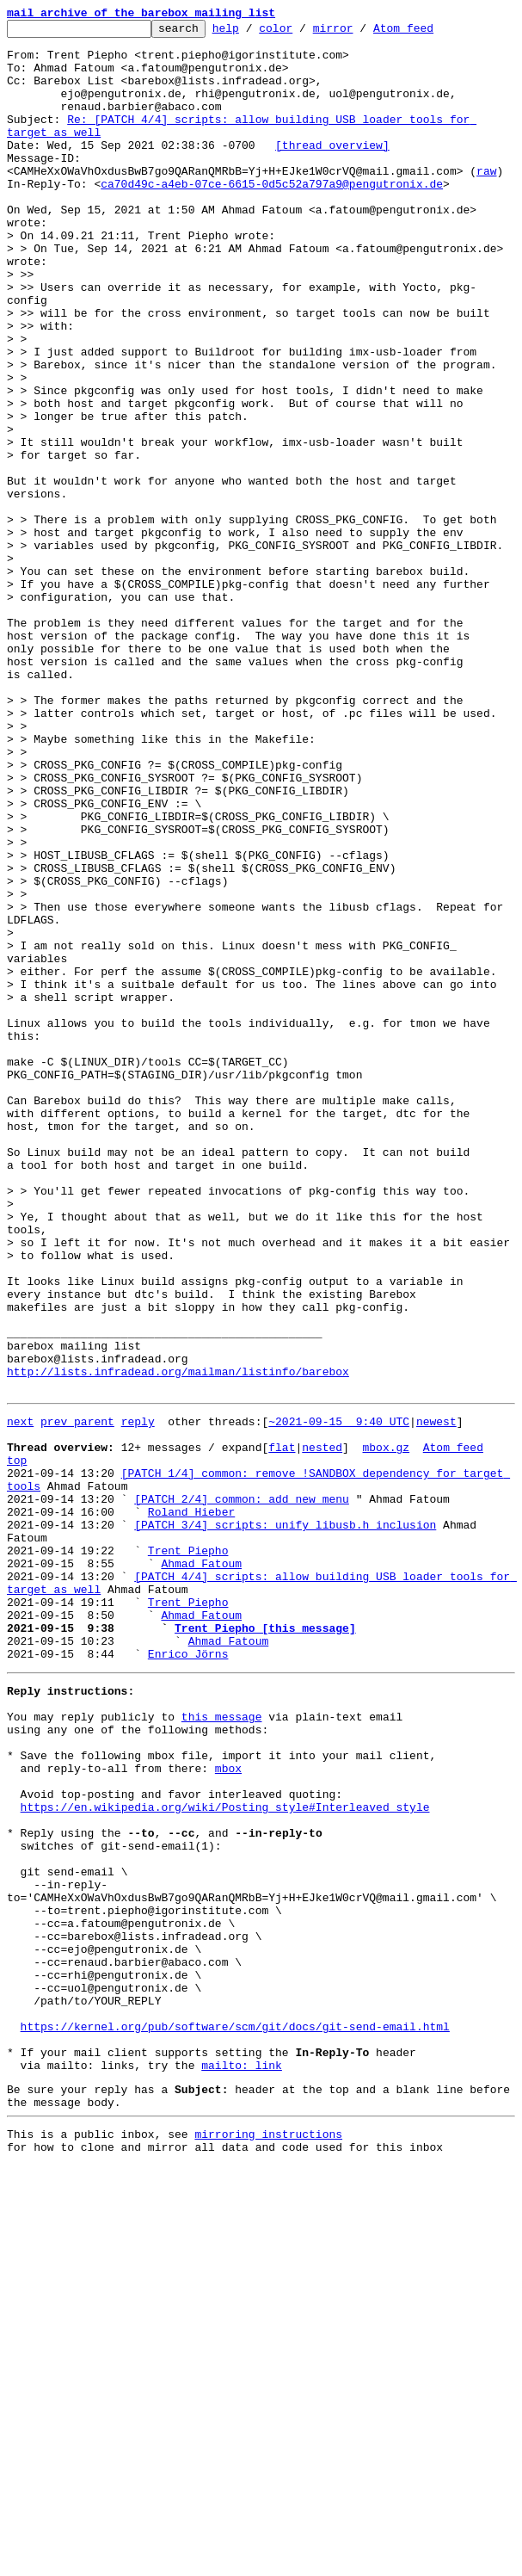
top (17, 1743)
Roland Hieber (191, 1805)
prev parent (77, 1697)
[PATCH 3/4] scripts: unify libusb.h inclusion (285, 1821)
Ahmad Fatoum (201, 1867)
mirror (360, 32)
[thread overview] (332, 170)
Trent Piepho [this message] (265, 1945)
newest (436, 1697)
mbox (228, 2108)
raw (486, 201)
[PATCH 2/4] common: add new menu (241, 1790)
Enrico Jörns (188, 1976)
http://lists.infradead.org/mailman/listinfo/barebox (178, 1642)
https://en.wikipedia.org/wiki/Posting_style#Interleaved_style (225, 2155)
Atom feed (430, 32)
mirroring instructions (268, 2541)
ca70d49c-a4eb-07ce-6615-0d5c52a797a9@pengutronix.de (272, 217)
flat (281, 1728)
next (20, 1697)
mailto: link (241, 2465)
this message (221, 2046)
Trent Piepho (188, 1852)
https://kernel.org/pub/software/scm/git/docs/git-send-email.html (235, 2418)
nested (322, 1728)
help (252, 32)
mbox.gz (385, 1728)
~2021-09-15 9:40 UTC (338, 1697)
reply (138, 1697)
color (302, 32)
